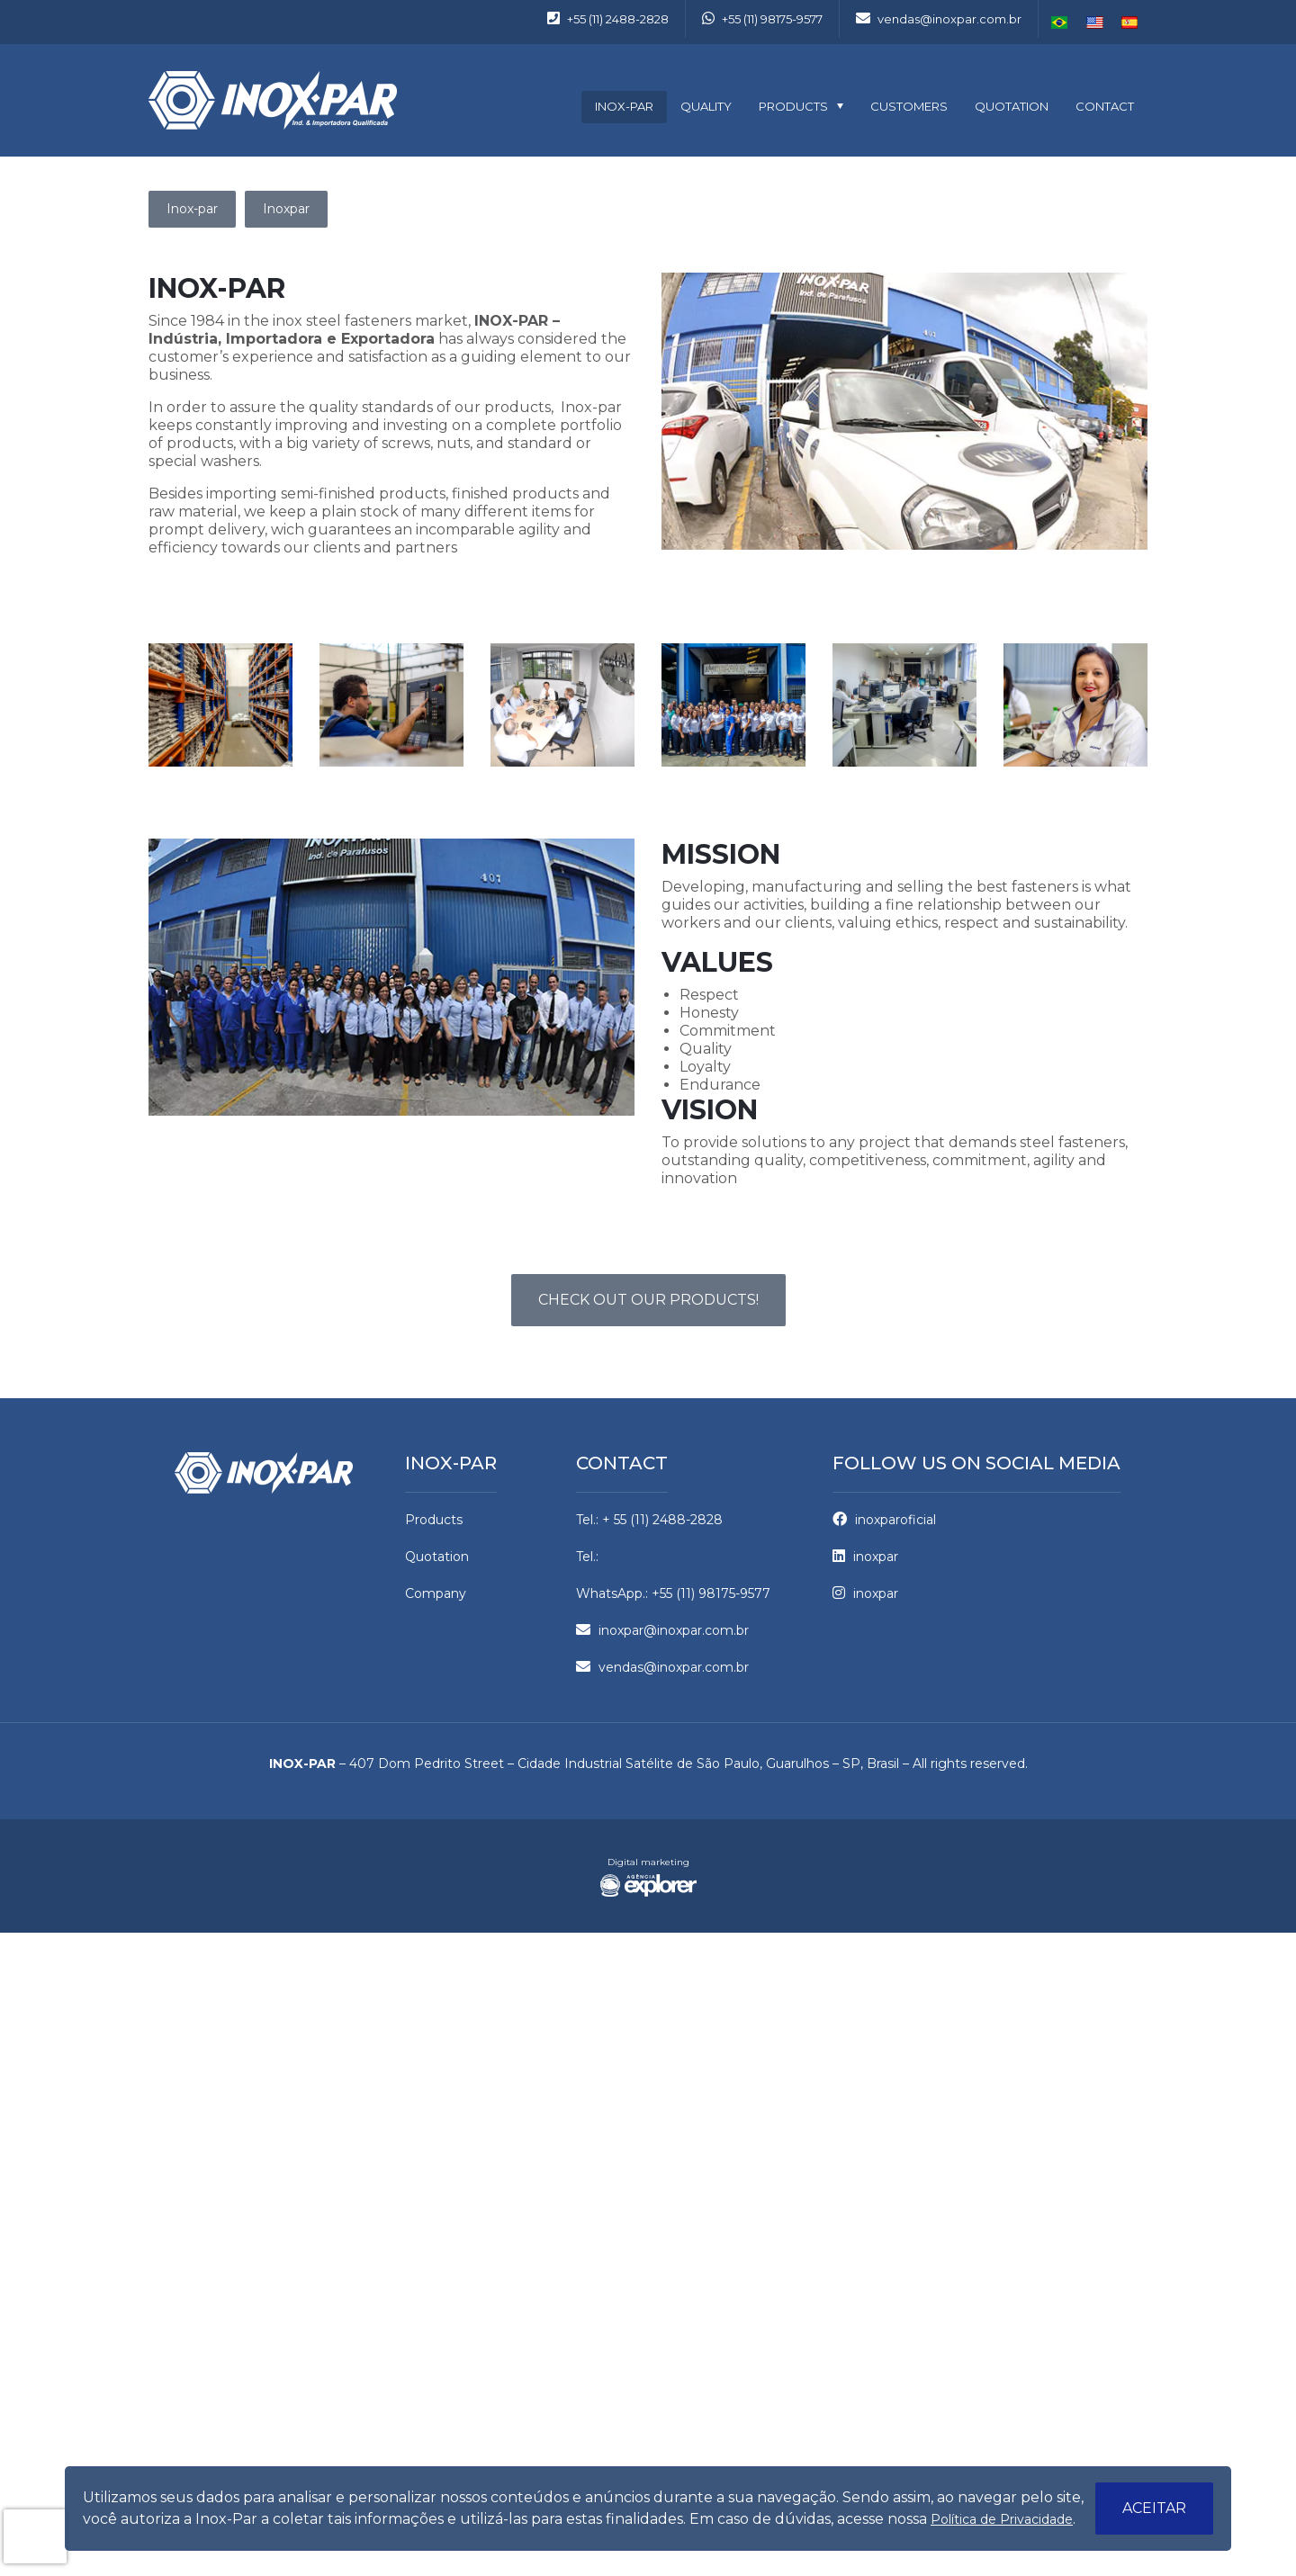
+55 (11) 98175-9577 (762, 19)
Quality (706, 106)
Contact (1105, 106)
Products (793, 106)
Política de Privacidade (1002, 2519)
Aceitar (1154, 2508)
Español (1129, 22)
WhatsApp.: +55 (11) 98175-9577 (673, 1593)
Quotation (1011, 106)
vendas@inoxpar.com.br (939, 19)
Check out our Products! (648, 1299)
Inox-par (624, 106)
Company (435, 1593)
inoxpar (865, 1556)
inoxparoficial (884, 1520)
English (1094, 22)
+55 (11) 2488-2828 (608, 19)
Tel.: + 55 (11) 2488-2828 (649, 1520)
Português (1059, 22)
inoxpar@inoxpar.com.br (662, 1630)
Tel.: (587, 1556)
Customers (909, 106)
